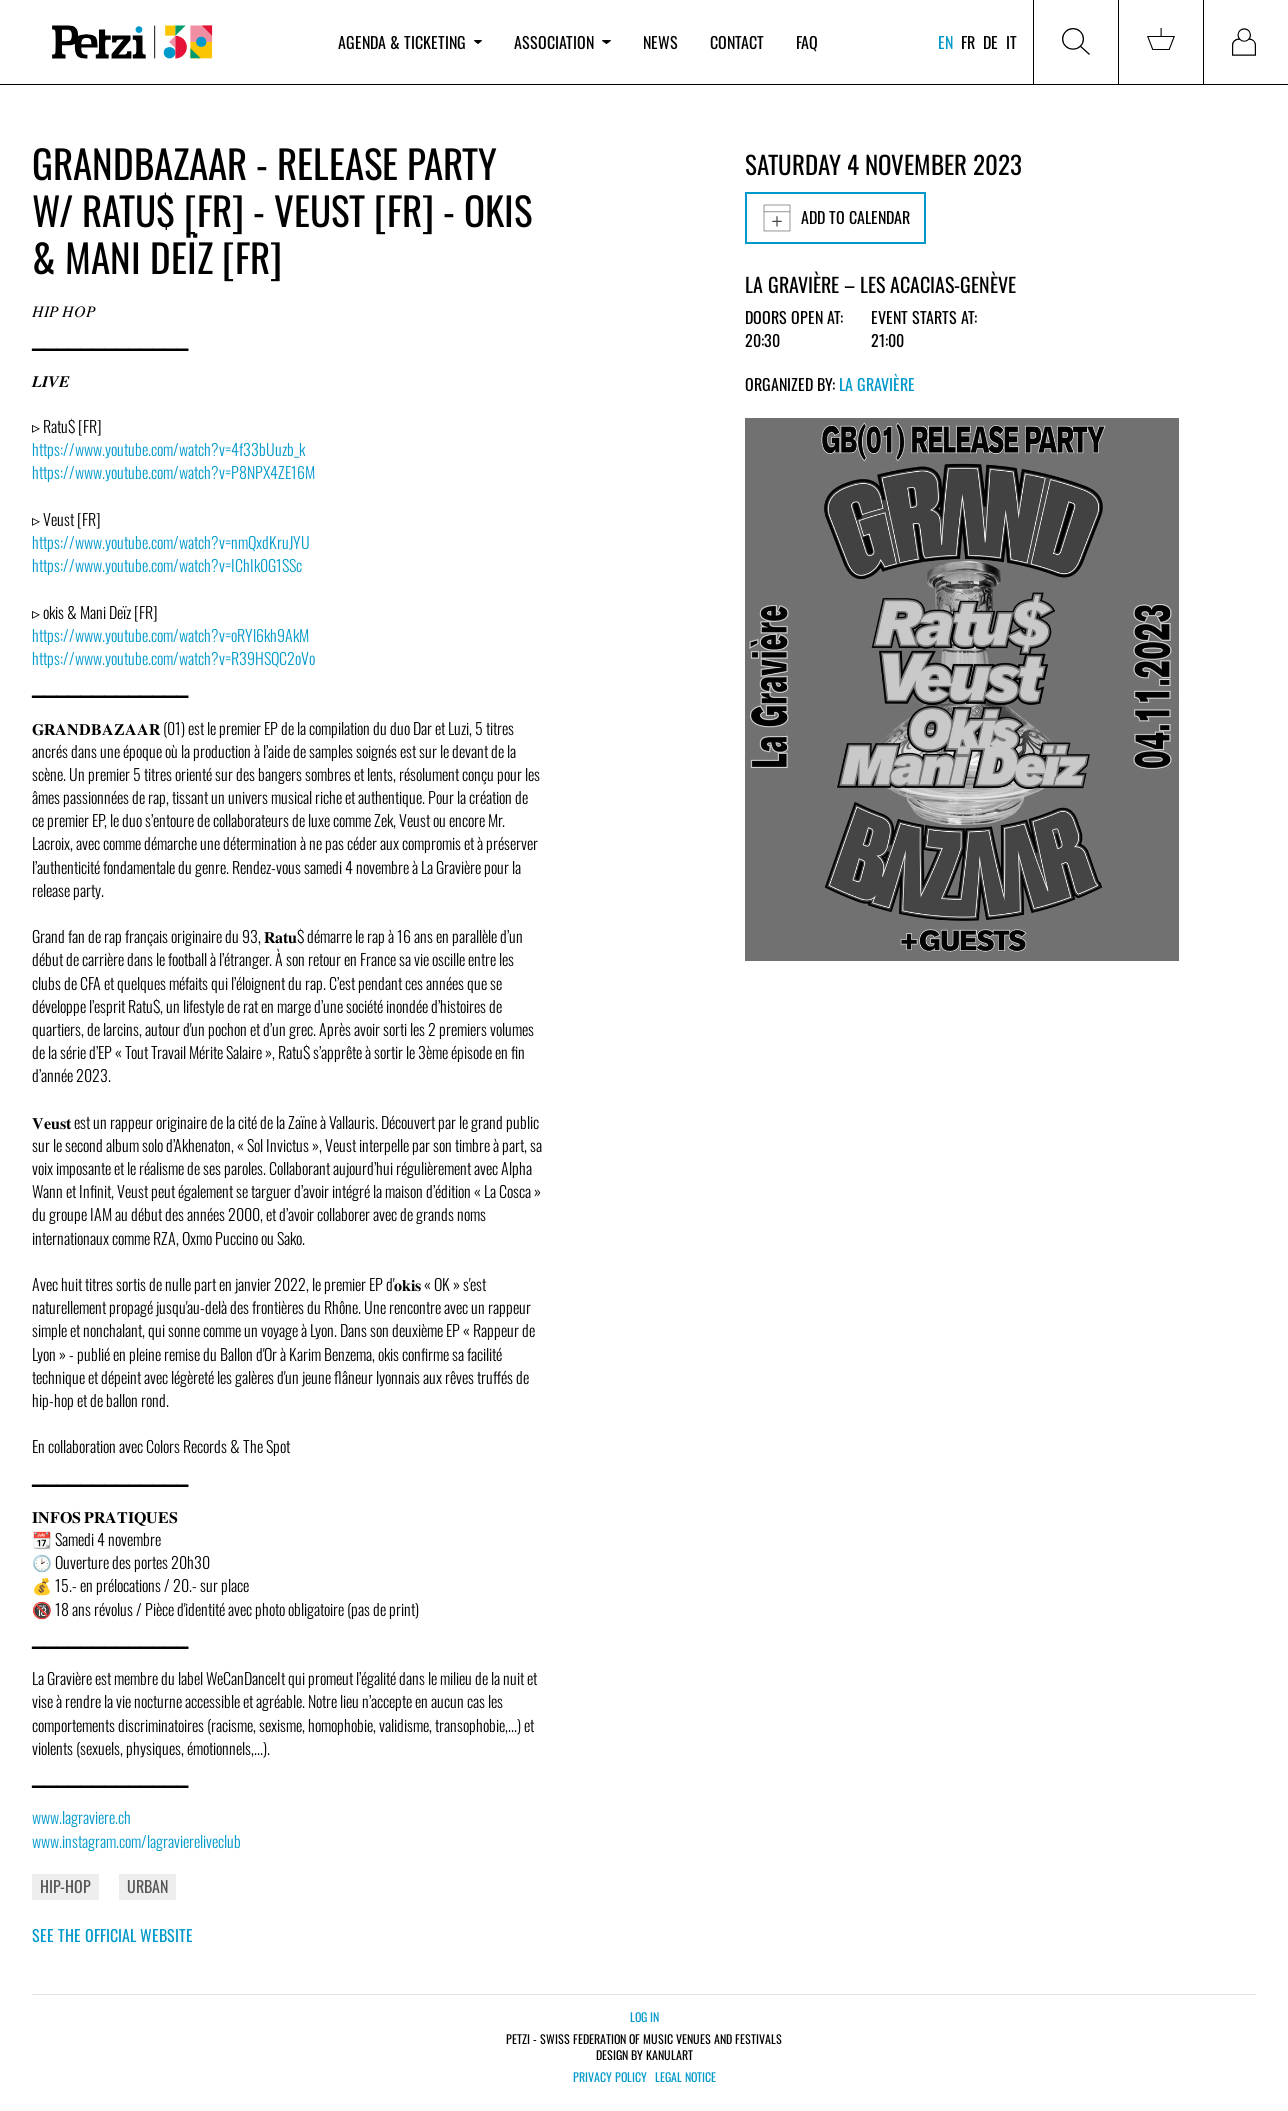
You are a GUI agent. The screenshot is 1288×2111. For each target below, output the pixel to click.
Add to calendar (835, 218)
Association (562, 42)
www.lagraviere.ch (81, 1817)
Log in (644, 2016)
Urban (147, 1886)
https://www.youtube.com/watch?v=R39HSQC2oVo (173, 658)
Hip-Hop (65, 1886)
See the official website (112, 1935)
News (660, 42)
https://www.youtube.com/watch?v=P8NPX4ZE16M (173, 472)
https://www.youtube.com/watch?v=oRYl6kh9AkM (170, 635)
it (1011, 42)
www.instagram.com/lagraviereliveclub (136, 1841)
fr (968, 42)
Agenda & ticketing (410, 42)
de (990, 42)
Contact (737, 42)
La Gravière (877, 384)
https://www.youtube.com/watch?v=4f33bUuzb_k (168, 449)
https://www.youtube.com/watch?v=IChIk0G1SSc (167, 565)
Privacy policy (610, 2077)
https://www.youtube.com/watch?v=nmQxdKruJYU (171, 542)
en (945, 42)
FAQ (807, 42)
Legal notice (685, 2077)
